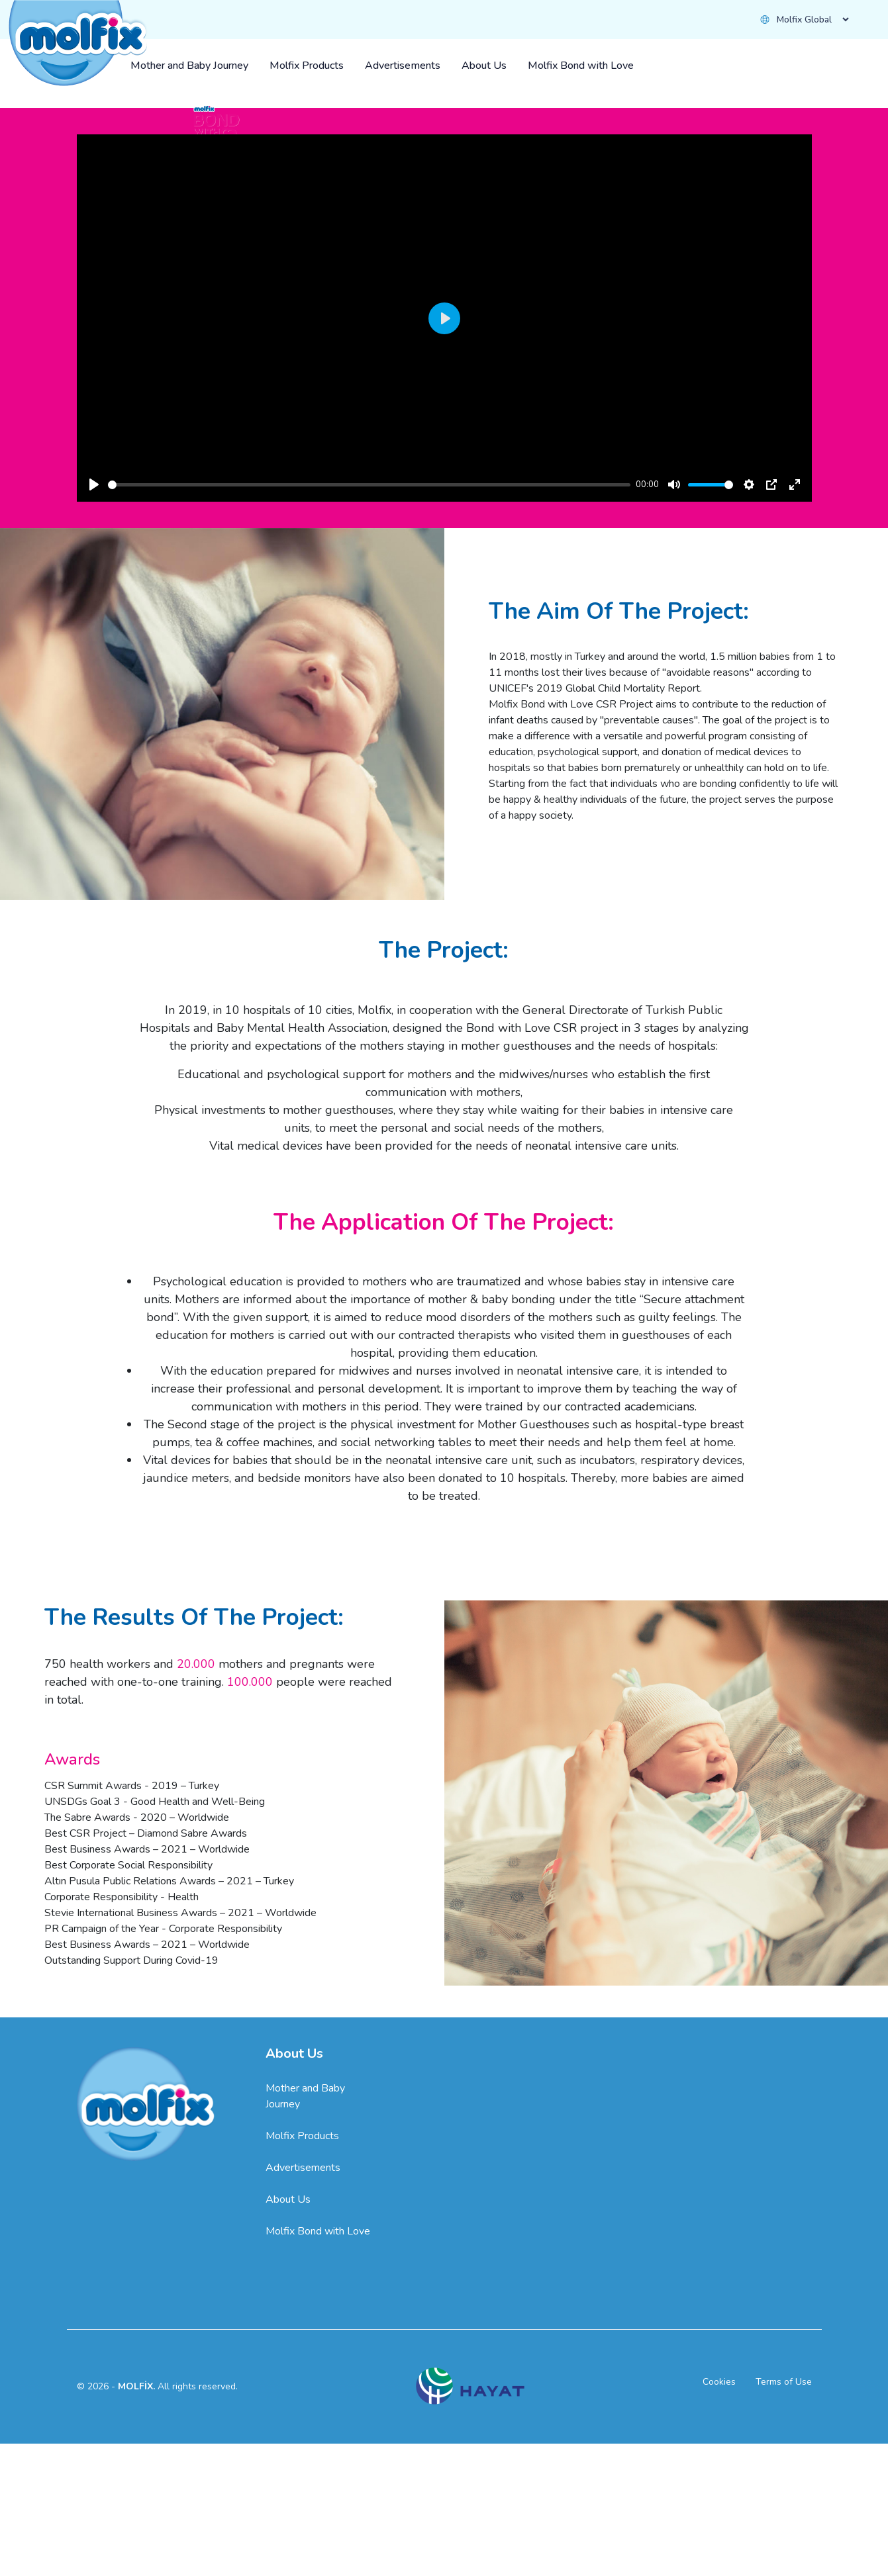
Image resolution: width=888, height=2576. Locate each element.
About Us (288, 2470)
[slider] (369, 756)
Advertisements (303, 2439)
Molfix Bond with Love (318, 2502)
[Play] (94, 755)
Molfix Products (302, 2407)
